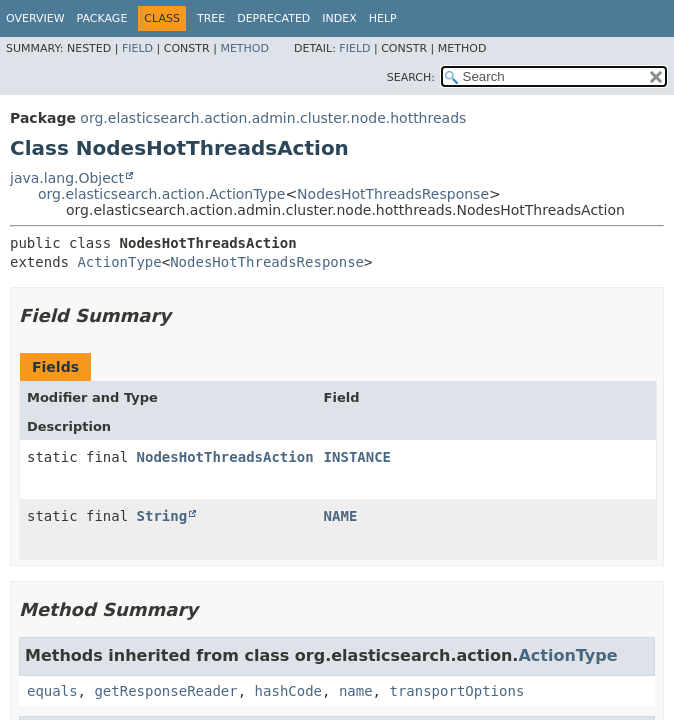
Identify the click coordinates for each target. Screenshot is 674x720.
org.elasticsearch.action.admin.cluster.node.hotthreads (273, 118)
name (356, 691)
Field (137, 48)
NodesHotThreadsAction (225, 457)
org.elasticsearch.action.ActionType (161, 194)
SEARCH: (411, 77)
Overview (35, 18)
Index (339, 18)
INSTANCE (357, 457)
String (162, 516)
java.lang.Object (67, 178)
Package (102, 18)
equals (52, 691)
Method (244, 48)
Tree (211, 18)
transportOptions (456, 691)
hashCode (288, 691)
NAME (341, 516)
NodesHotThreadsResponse (393, 194)
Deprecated (273, 18)
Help (383, 18)
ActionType (119, 262)
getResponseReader (165, 691)
